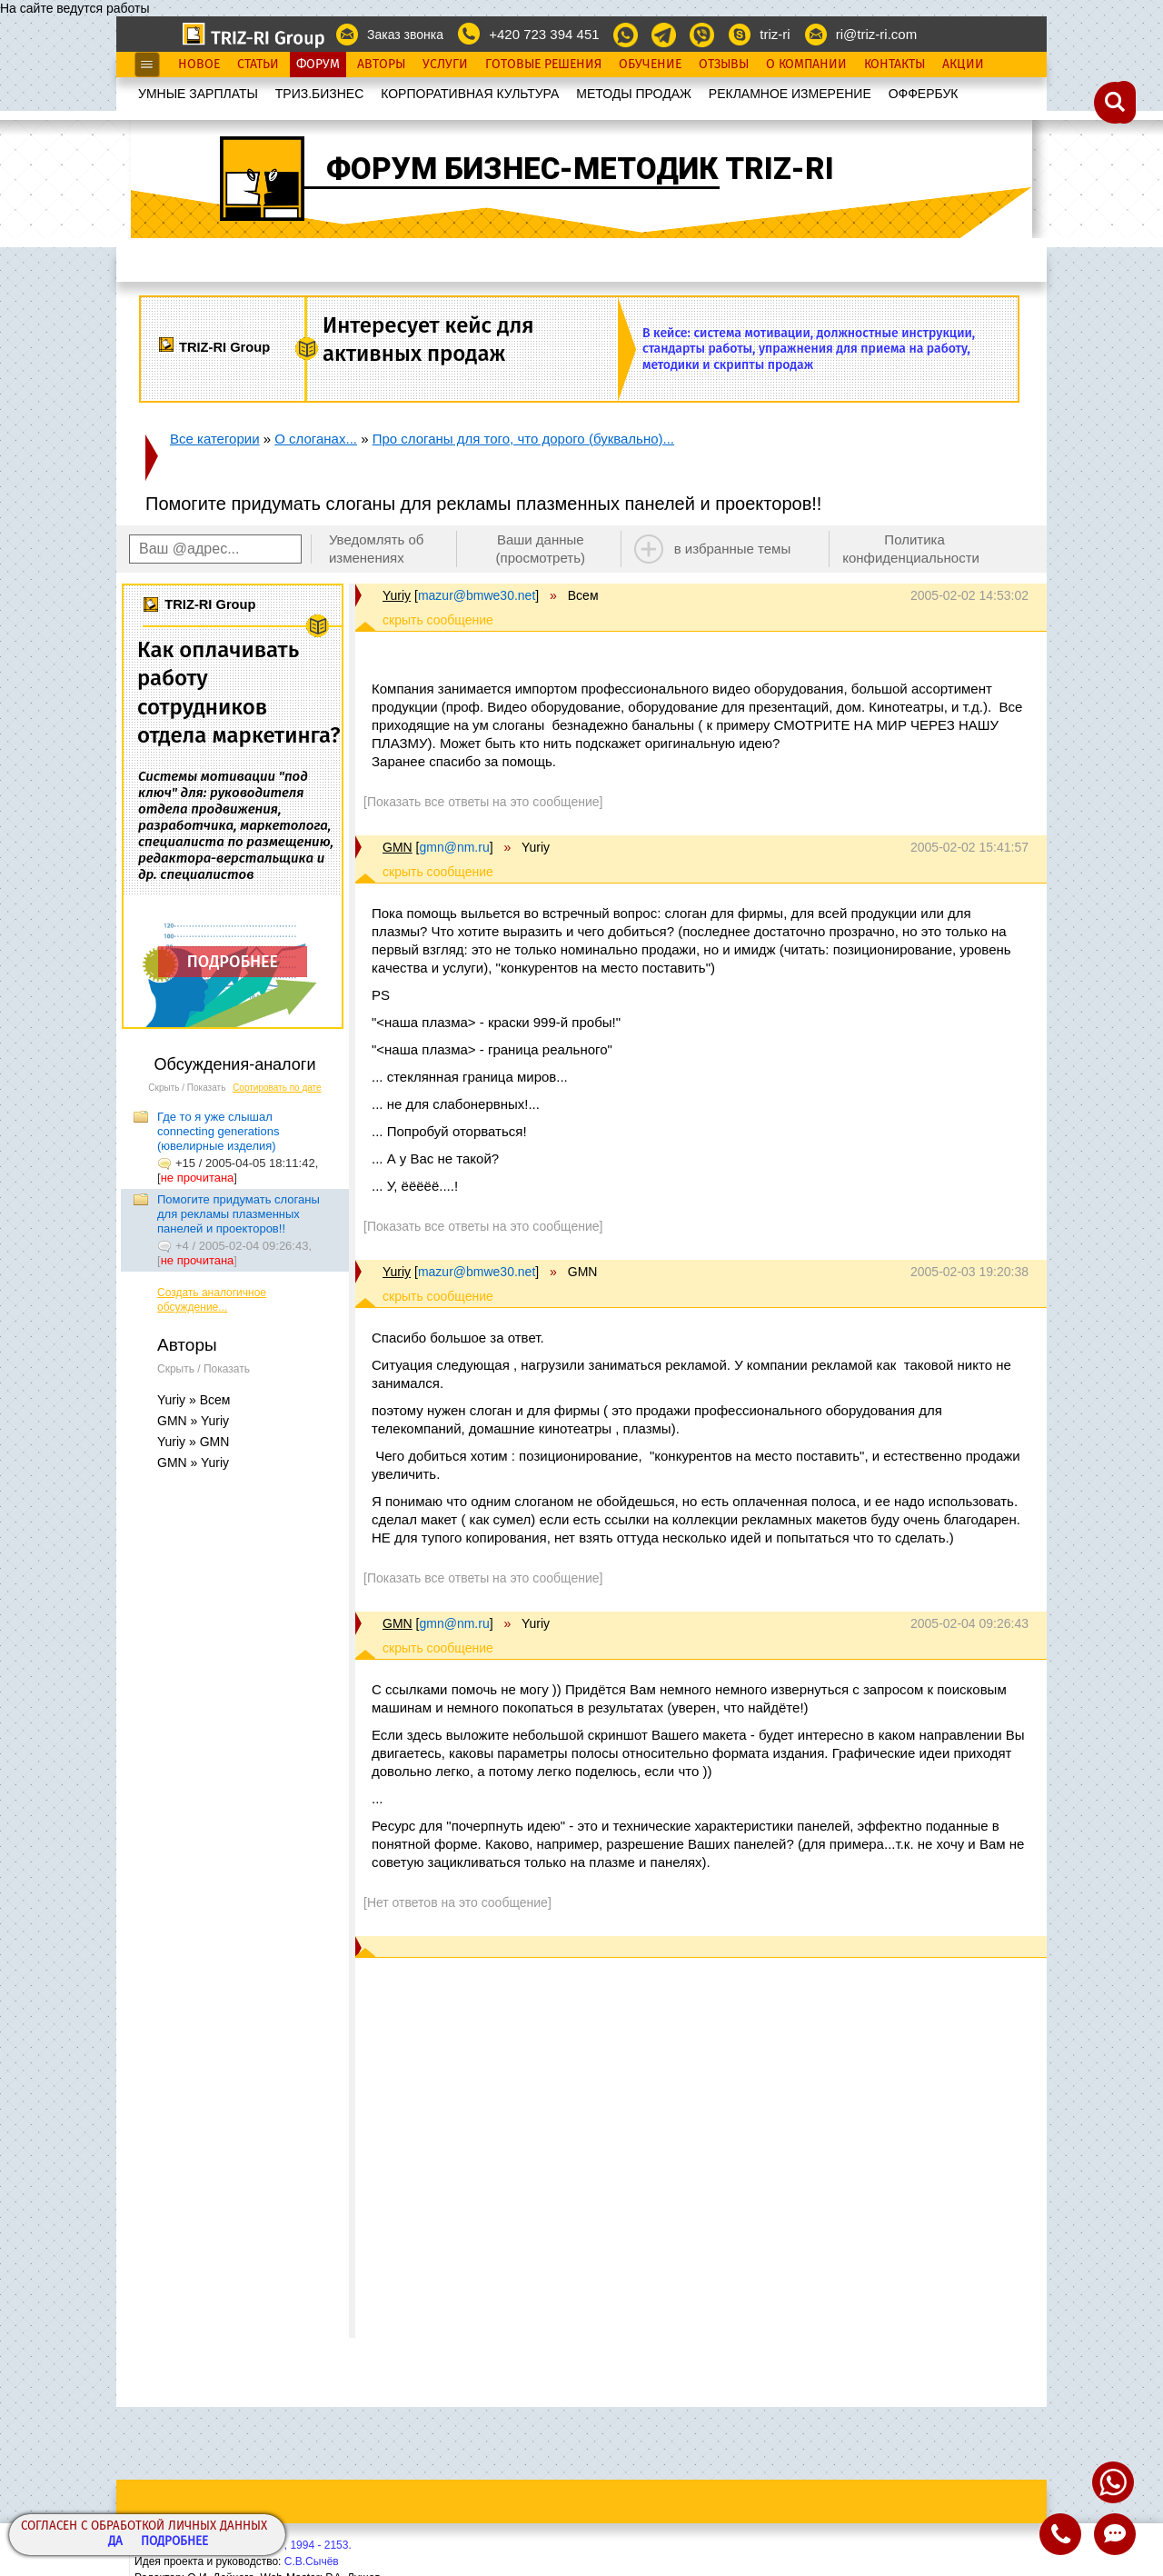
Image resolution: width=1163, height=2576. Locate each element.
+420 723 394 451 (544, 34)
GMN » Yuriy (193, 1420)
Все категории (215, 438)
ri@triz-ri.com (876, 34)
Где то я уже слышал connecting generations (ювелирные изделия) (218, 1131)
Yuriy (397, 595)
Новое (199, 65)
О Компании (806, 65)
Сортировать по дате (277, 1088)
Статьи (258, 65)
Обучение (650, 65)
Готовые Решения (543, 65)
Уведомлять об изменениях (376, 548)
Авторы (381, 65)
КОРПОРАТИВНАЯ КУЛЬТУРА (470, 93)
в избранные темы (732, 548)
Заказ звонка (405, 34)
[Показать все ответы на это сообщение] (482, 801)
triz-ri (775, 34)
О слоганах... (315, 438)
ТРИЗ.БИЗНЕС (319, 93)
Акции (963, 65)
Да (115, 2541)
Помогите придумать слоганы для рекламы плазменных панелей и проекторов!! (238, 1214)
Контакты (894, 65)
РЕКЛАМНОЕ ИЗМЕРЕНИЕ (790, 93)
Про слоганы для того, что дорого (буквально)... (523, 438)
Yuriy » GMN (193, 1441)
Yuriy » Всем (193, 1400)
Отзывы (724, 65)
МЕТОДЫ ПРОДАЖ (633, 93)
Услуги (445, 65)
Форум (318, 65)
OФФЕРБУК (924, 93)
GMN (398, 847)
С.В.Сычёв (311, 2561)
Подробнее (174, 2541)
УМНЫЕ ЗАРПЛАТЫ (198, 93)
